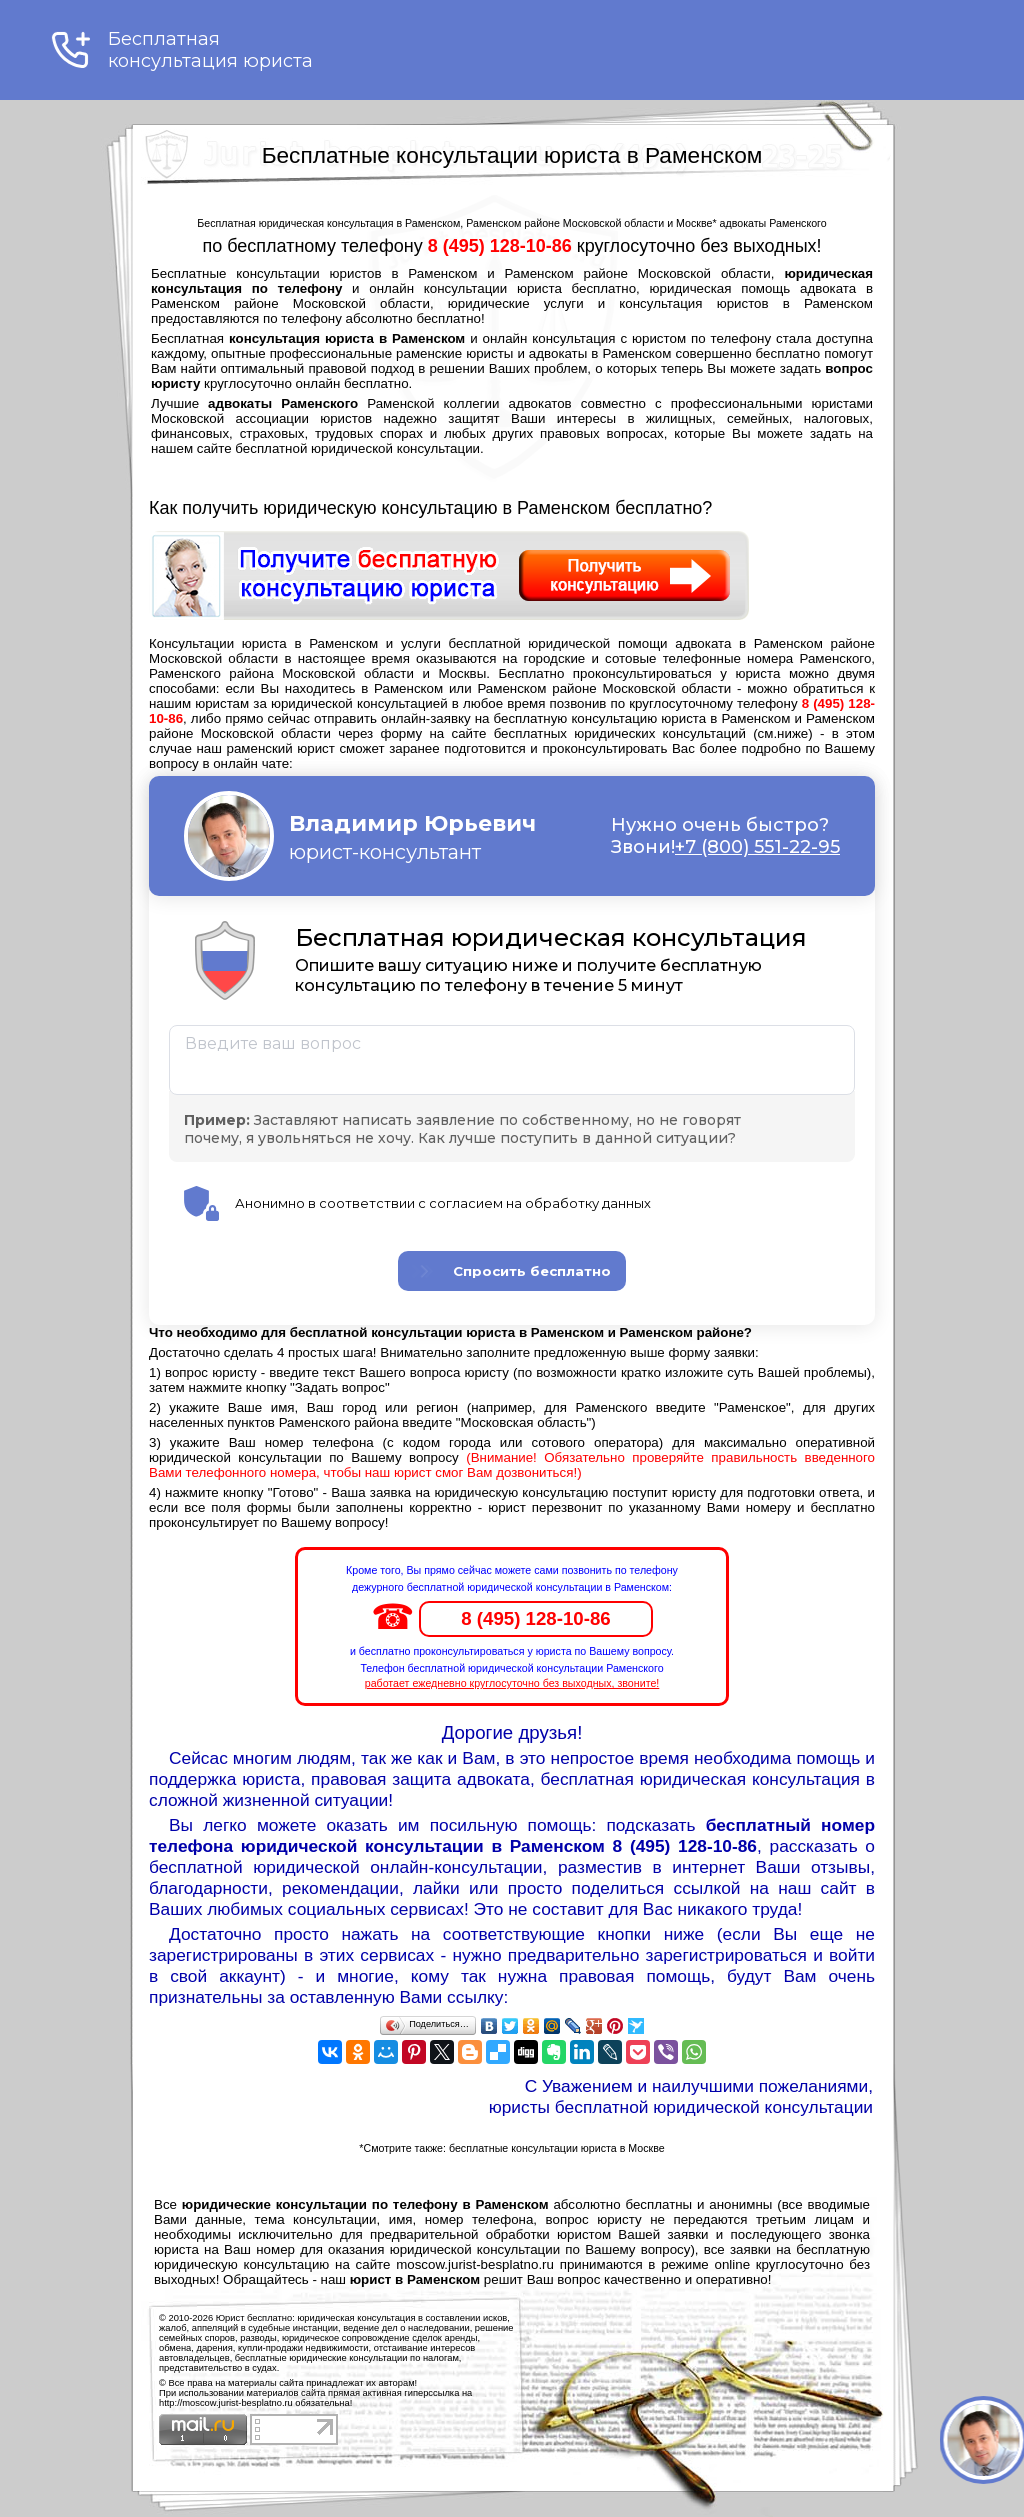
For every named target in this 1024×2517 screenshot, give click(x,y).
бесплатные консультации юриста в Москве (557, 2148)
